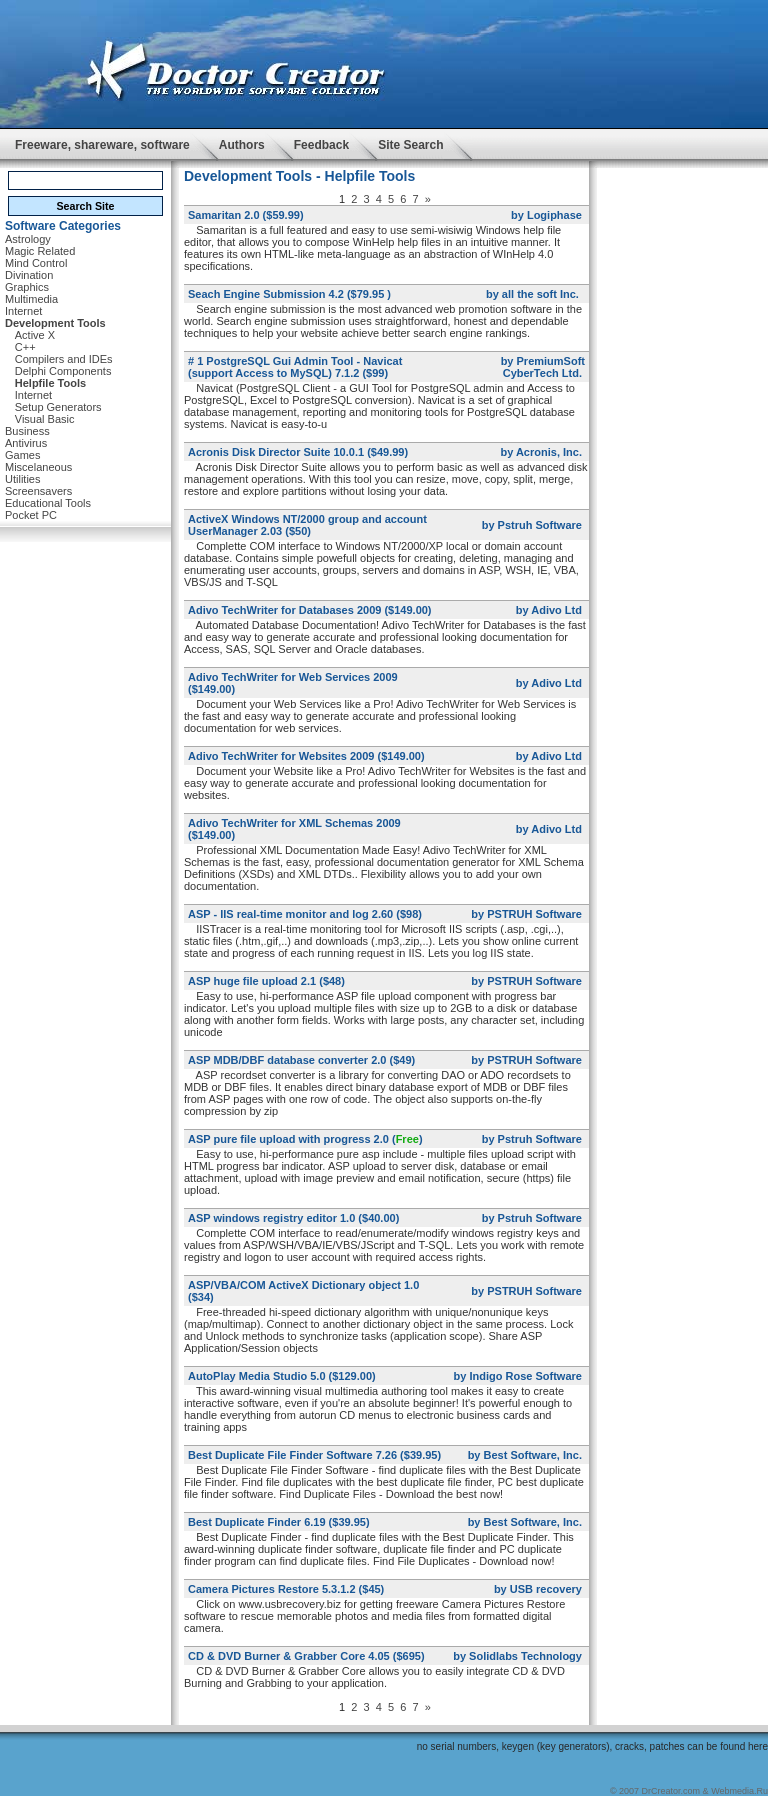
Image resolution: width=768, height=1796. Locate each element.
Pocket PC (31, 515)
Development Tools (55, 323)
